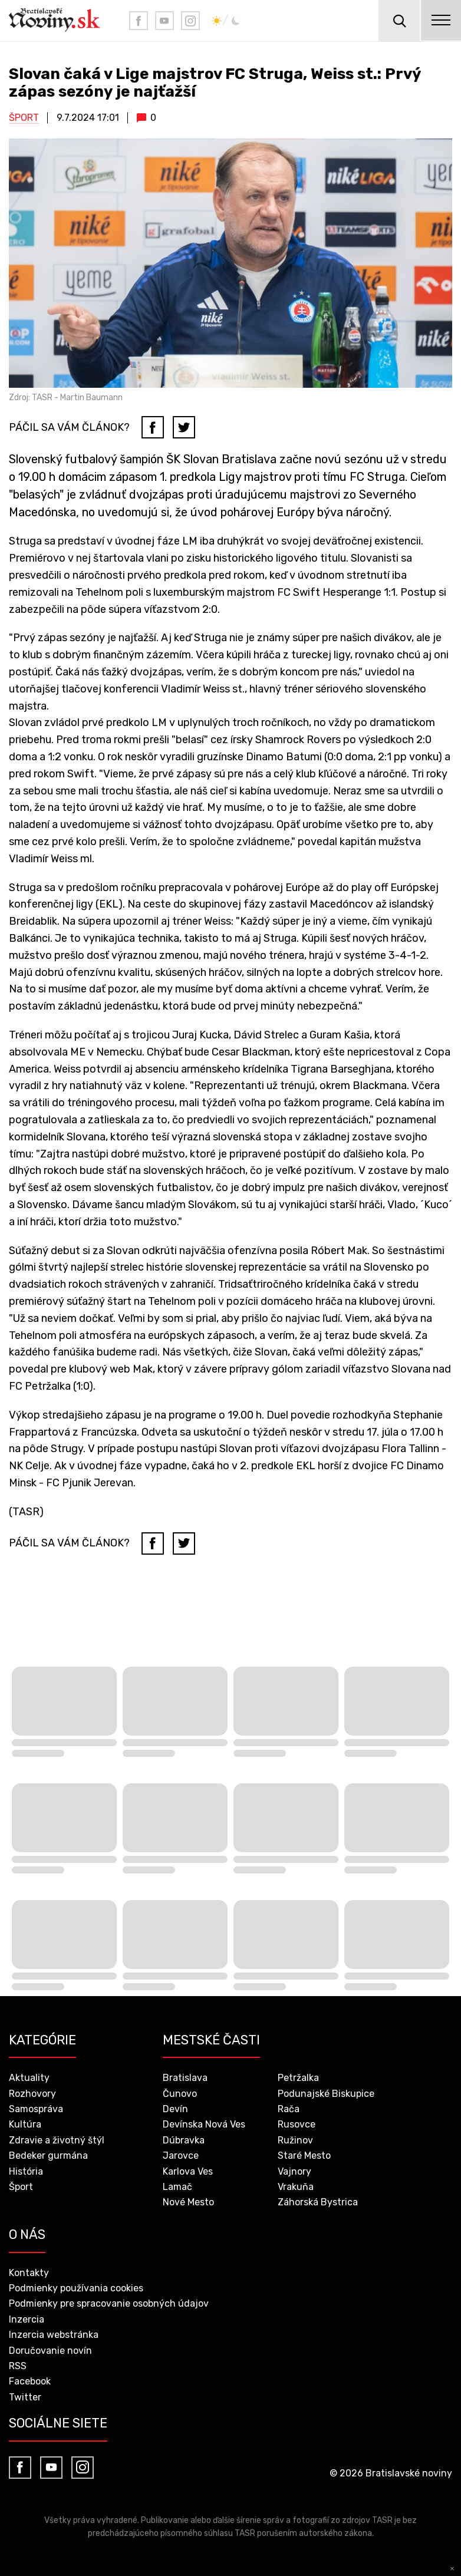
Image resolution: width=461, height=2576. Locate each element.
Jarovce (181, 2155)
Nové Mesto (188, 2202)
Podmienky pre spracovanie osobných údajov (109, 2303)
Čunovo (180, 2093)
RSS (18, 2365)
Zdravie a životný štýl (56, 2140)
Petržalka (298, 2077)
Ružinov (295, 2140)
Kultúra (25, 2124)
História (26, 2171)
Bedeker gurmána (48, 2155)
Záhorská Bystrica (318, 2202)
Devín (175, 2109)
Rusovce (296, 2124)
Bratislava (185, 2077)
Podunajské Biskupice (326, 2093)
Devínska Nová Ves (204, 2124)
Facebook (30, 2381)
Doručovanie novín (50, 2350)
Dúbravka (184, 2140)
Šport (24, 117)
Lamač (177, 2186)
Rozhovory (32, 2093)
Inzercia (26, 2319)
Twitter (25, 2397)
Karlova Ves (188, 2171)
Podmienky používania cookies (76, 2288)
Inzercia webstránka (53, 2334)
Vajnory (294, 2171)
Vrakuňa (296, 2186)
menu (440, 20)
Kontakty (29, 2272)
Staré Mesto (304, 2155)
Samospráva (36, 2109)
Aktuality (29, 2077)
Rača (288, 2109)
